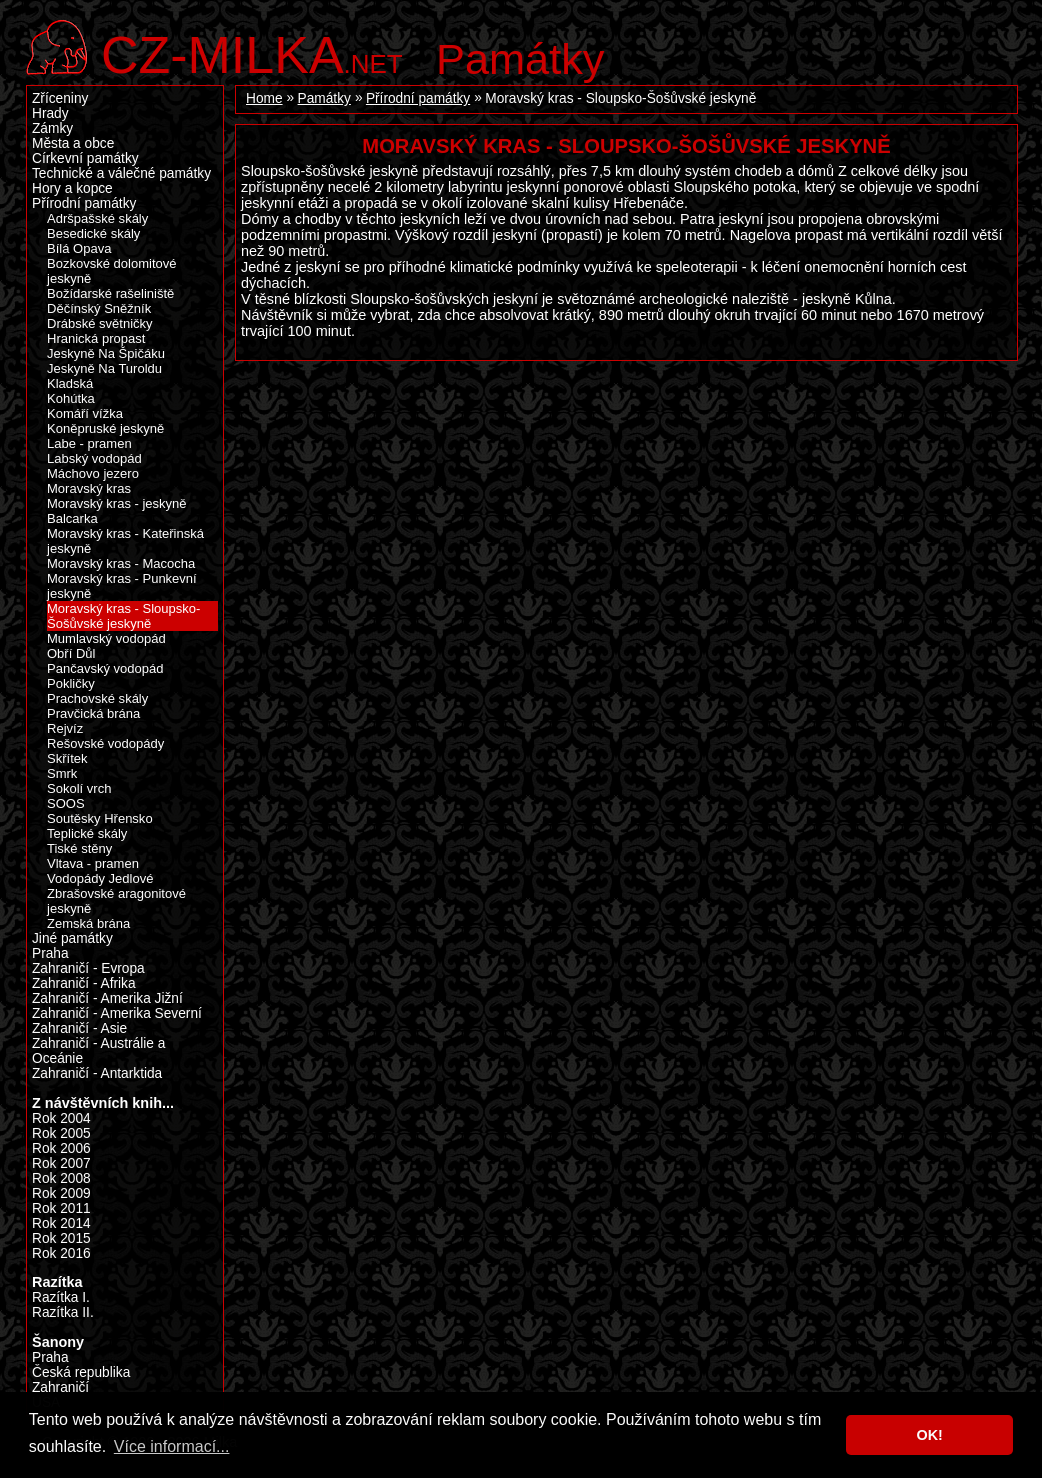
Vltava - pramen (93, 863)
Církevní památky (85, 158)
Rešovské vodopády (105, 743)
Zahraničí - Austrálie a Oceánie (98, 1051)
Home (264, 98)
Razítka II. (63, 1312)
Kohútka (71, 398)
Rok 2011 (61, 1208)
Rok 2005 (61, 1133)
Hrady (50, 113)
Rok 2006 (61, 1148)
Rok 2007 (61, 1163)
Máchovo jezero (93, 473)
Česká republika (81, 1372)
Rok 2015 (61, 1238)
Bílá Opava (79, 248)
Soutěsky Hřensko (100, 818)
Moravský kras (89, 488)
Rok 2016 (61, 1253)
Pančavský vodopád (105, 668)
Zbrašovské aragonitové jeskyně (116, 901)
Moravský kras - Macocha (121, 563)
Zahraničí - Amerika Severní (117, 1013)
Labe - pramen (89, 443)
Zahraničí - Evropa (88, 968)
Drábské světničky (100, 323)
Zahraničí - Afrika (84, 983)
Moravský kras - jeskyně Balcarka (117, 511)
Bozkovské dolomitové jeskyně (112, 271)
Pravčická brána (93, 713)
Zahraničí (60, 1387)
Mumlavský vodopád (106, 638)
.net (252, 52)
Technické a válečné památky (121, 173)
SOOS (66, 803)
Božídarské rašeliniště (110, 293)
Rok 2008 (61, 1178)
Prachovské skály (97, 698)
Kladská (70, 383)
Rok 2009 (61, 1193)
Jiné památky (72, 938)
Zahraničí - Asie (79, 1028)
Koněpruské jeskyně (105, 428)
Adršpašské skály (97, 218)
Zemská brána (88, 923)
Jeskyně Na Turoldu (104, 368)
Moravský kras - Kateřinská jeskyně (125, 541)
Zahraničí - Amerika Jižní (107, 998)
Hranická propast (96, 338)
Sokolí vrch (79, 788)
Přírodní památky (418, 98)
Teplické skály (87, 833)
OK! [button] (929, 1435)
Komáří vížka (85, 413)
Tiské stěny (79, 848)
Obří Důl (71, 653)
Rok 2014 (61, 1223)
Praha (50, 953)
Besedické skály (93, 233)
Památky (520, 59)
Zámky (52, 128)
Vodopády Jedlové (100, 878)
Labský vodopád (94, 458)
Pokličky (71, 683)
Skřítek (67, 758)
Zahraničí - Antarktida (97, 1073)
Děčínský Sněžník (99, 308)
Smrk (62, 773)
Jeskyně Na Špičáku (106, 353)
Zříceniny (60, 98)
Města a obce (73, 143)
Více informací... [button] (172, 1446)
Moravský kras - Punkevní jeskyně (122, 586)
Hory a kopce (72, 188)
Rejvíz (65, 728)
